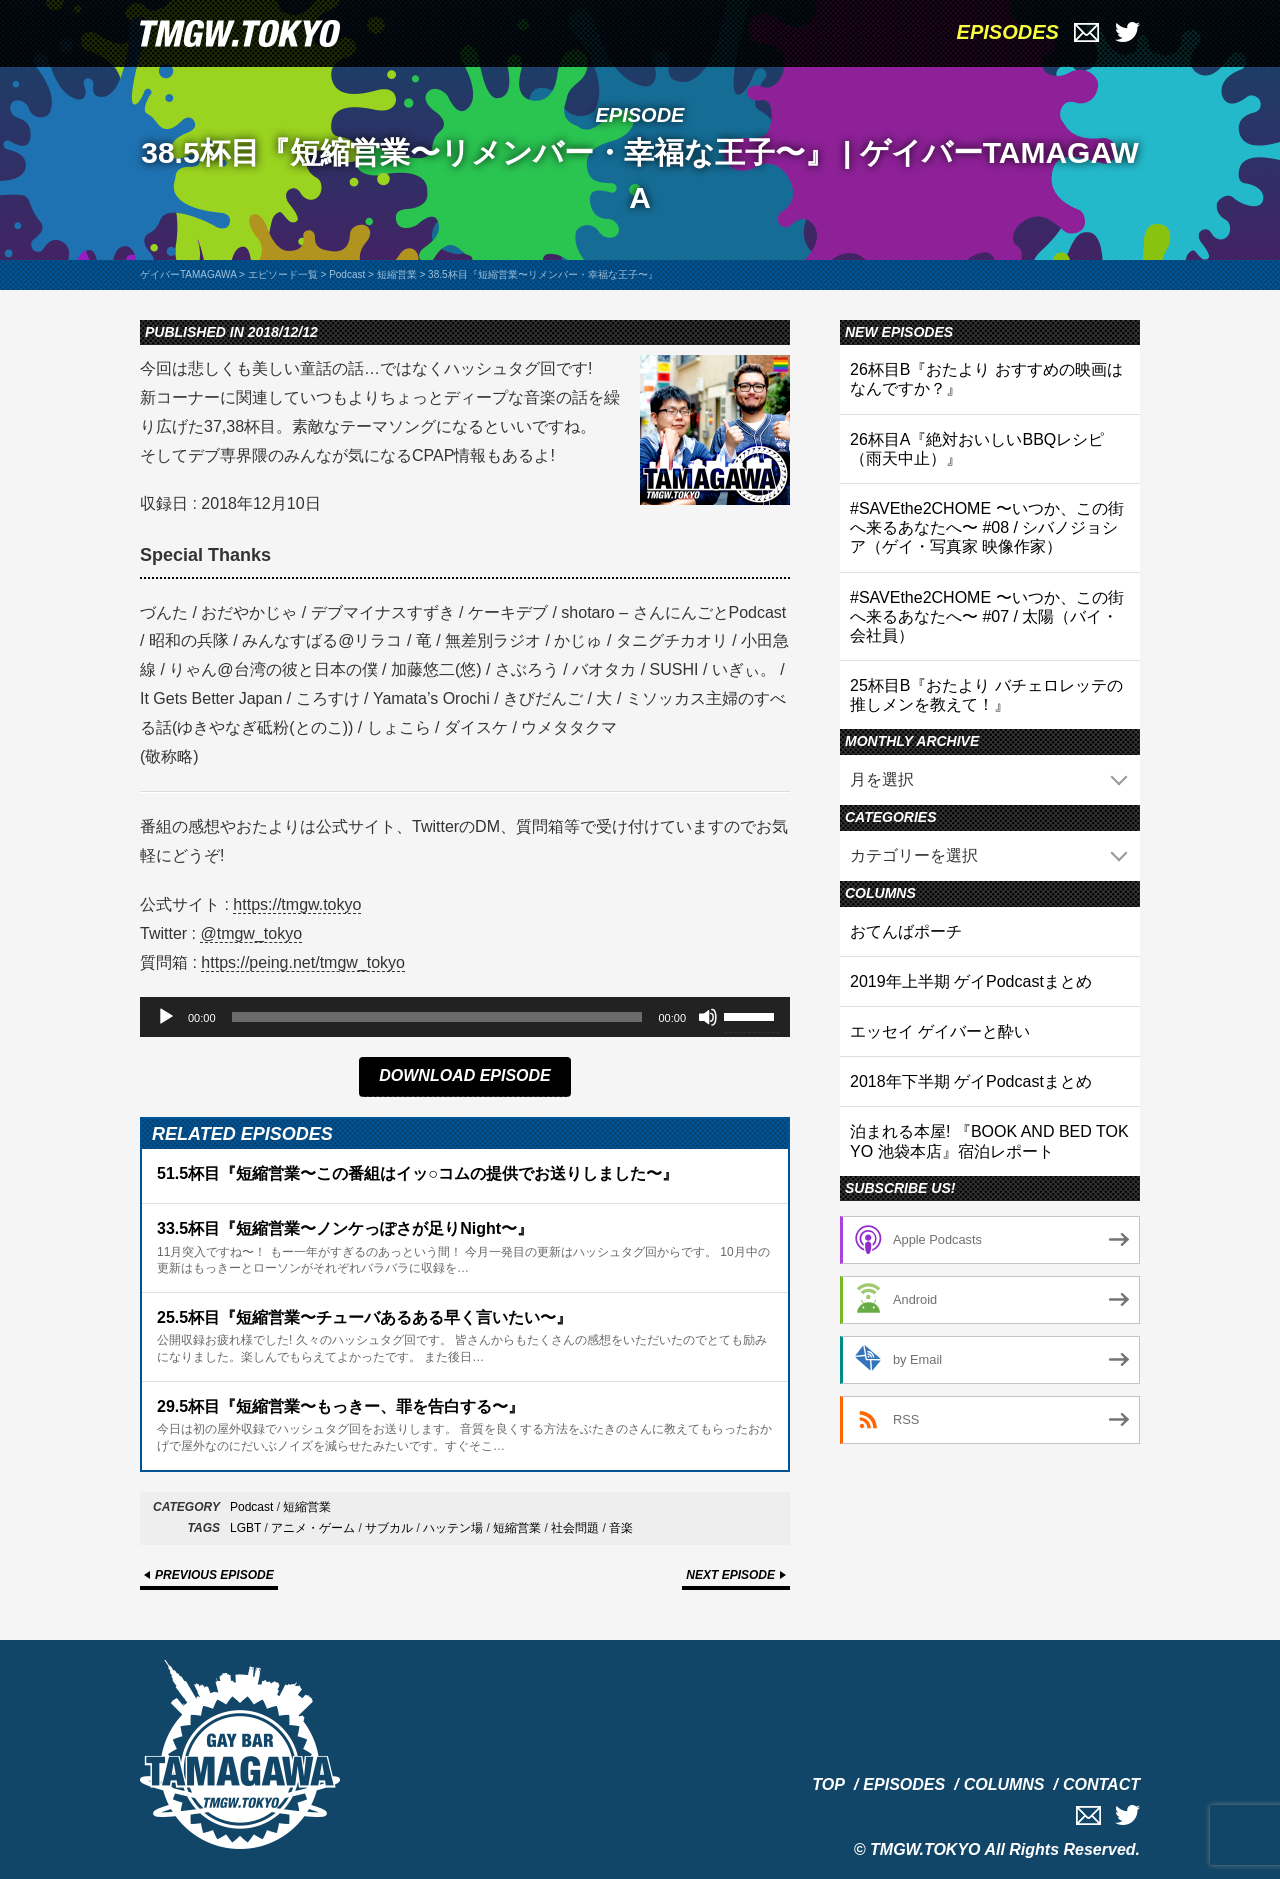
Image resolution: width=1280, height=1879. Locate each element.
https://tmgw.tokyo (297, 904)
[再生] (166, 1017)
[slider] (437, 1017)
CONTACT (1101, 1784)
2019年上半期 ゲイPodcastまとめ (971, 981)
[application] (465, 1017)
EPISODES (1008, 32)
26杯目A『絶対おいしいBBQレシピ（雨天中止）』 (977, 449)
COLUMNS (1004, 1784)
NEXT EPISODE (730, 1575)
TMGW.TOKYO (925, 1849)
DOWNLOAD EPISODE (465, 1075)
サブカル (389, 1528)
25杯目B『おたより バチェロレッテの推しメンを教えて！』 (986, 695)
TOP (828, 1784)
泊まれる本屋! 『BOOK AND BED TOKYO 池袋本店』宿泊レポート (989, 1141)
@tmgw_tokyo (251, 933)
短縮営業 (307, 1507)
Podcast (251, 1507)
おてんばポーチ (906, 931)
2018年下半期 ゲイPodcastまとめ (971, 1081)
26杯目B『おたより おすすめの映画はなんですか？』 (986, 379)
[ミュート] (708, 1017)
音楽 (621, 1528)
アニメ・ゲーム (313, 1528)
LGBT (245, 1528)
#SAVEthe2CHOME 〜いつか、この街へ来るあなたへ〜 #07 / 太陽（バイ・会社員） (987, 616)
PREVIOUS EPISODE (214, 1575)
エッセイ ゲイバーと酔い (940, 1031)
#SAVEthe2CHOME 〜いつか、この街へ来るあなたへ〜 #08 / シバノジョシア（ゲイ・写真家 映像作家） (987, 527)
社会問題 (575, 1528)
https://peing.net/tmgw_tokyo (303, 962)
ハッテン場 (453, 1528)
